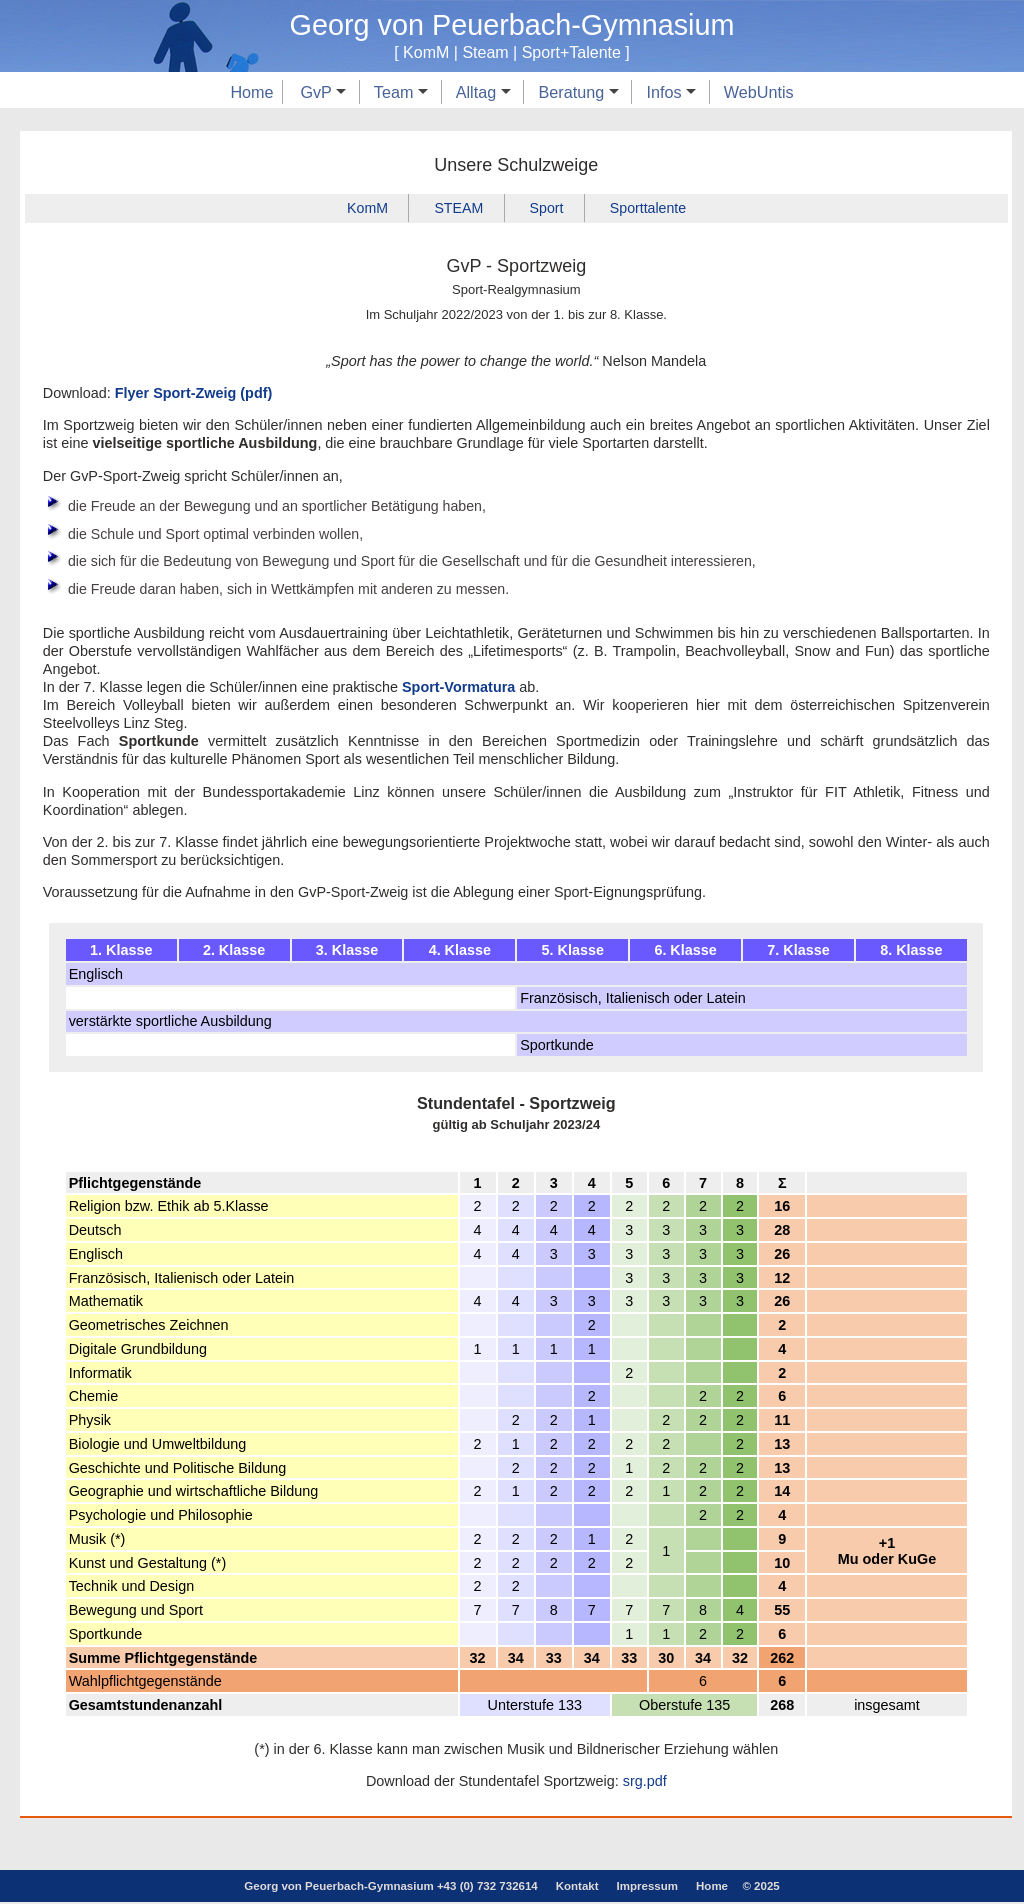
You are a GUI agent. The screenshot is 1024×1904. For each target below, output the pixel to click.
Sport (547, 208)
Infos (671, 92)
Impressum (647, 1888)
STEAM (458, 208)
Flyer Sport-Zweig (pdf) (194, 393)
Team (401, 92)
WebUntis (759, 92)
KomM (366, 208)
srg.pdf (645, 1783)
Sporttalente (650, 208)
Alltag (483, 92)
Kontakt (577, 1888)
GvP (323, 92)
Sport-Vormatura (458, 689)
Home (251, 92)
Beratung (578, 92)
